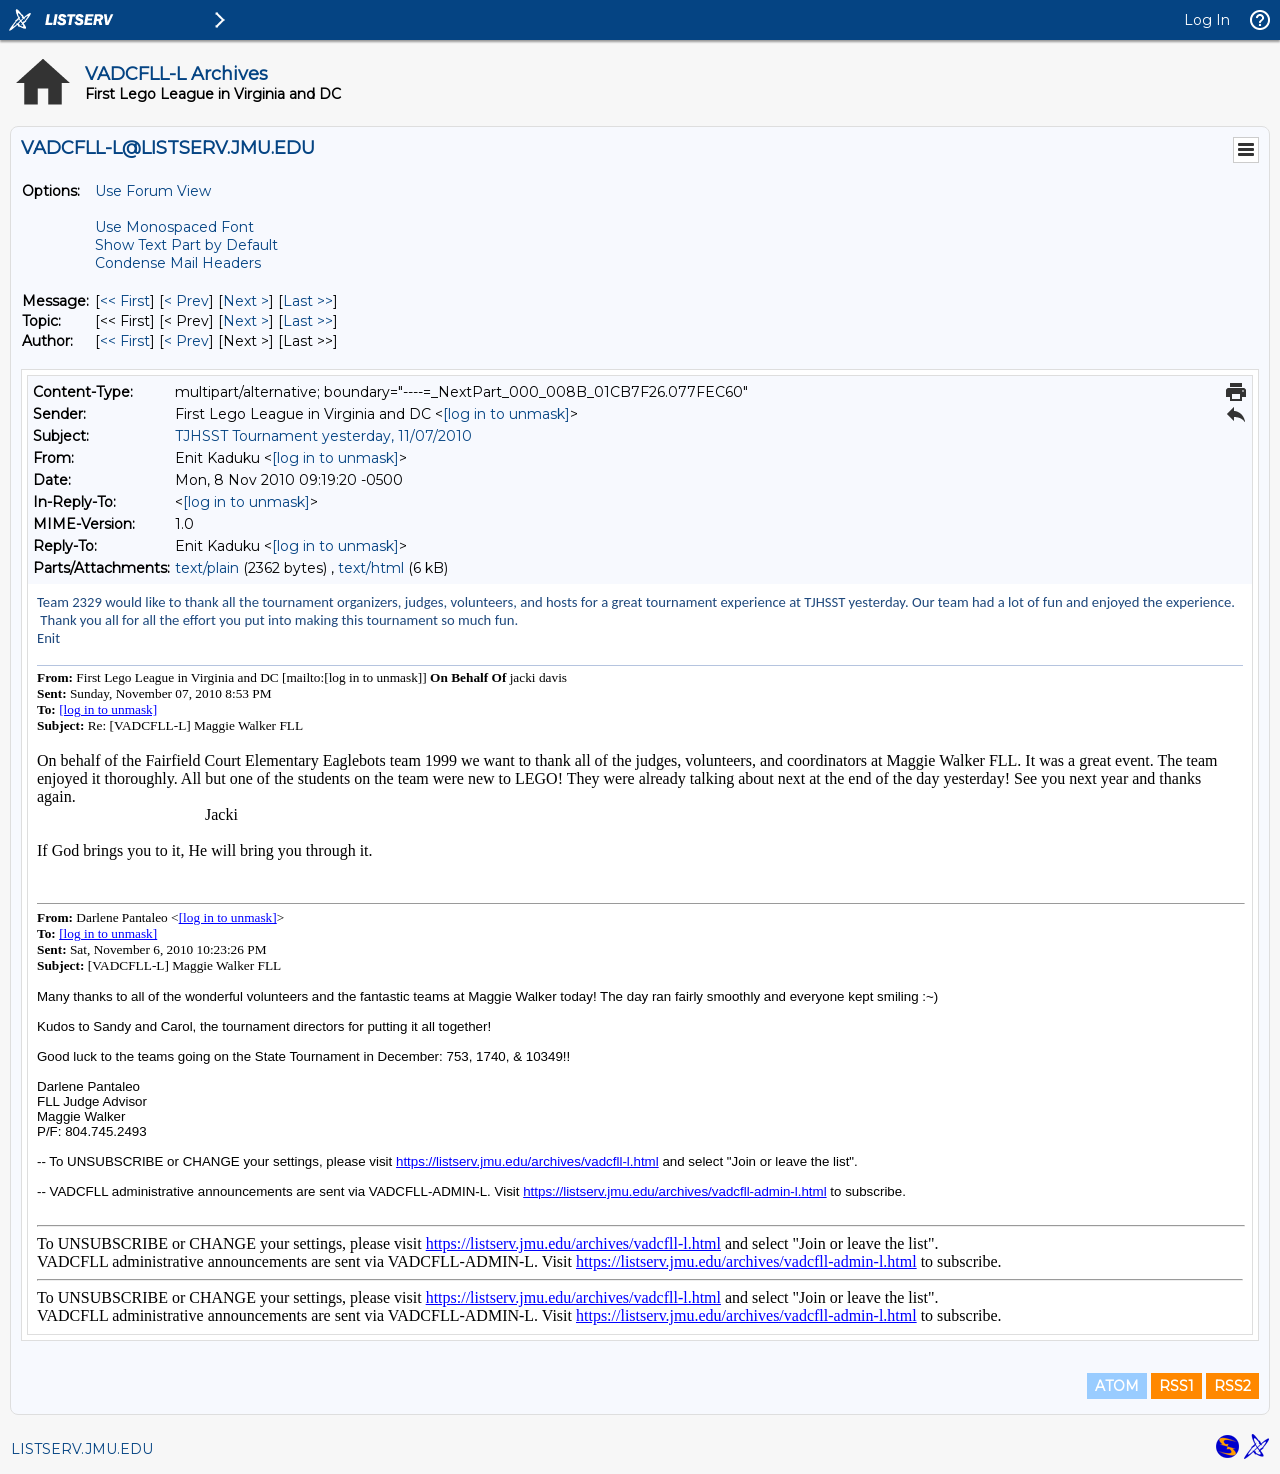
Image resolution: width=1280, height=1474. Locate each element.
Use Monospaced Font (174, 227)
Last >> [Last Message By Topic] (308, 321)
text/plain (207, 568)
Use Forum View (153, 191)
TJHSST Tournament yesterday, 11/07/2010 (323, 436)
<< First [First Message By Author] (125, 341)
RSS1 (1176, 1386)
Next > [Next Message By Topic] (246, 321)
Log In (1207, 20)
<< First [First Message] (125, 301)
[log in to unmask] (506, 414)
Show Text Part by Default (186, 245)
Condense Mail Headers (178, 263)
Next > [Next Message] (246, 301)
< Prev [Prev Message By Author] (186, 341)
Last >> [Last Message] (308, 301)
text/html (371, 568)
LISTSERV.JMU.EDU (82, 1449)
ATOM (1117, 1386)
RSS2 (1232, 1386)
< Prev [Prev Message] (186, 301)
